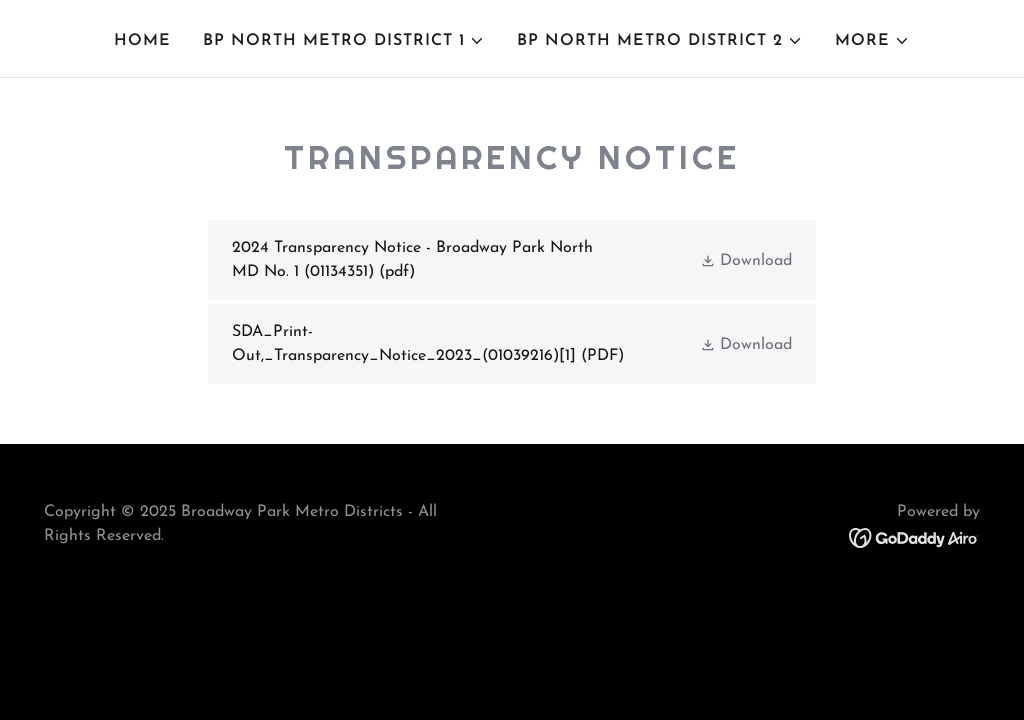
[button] (344, 41)
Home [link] (142, 41)
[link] (512, 260)
